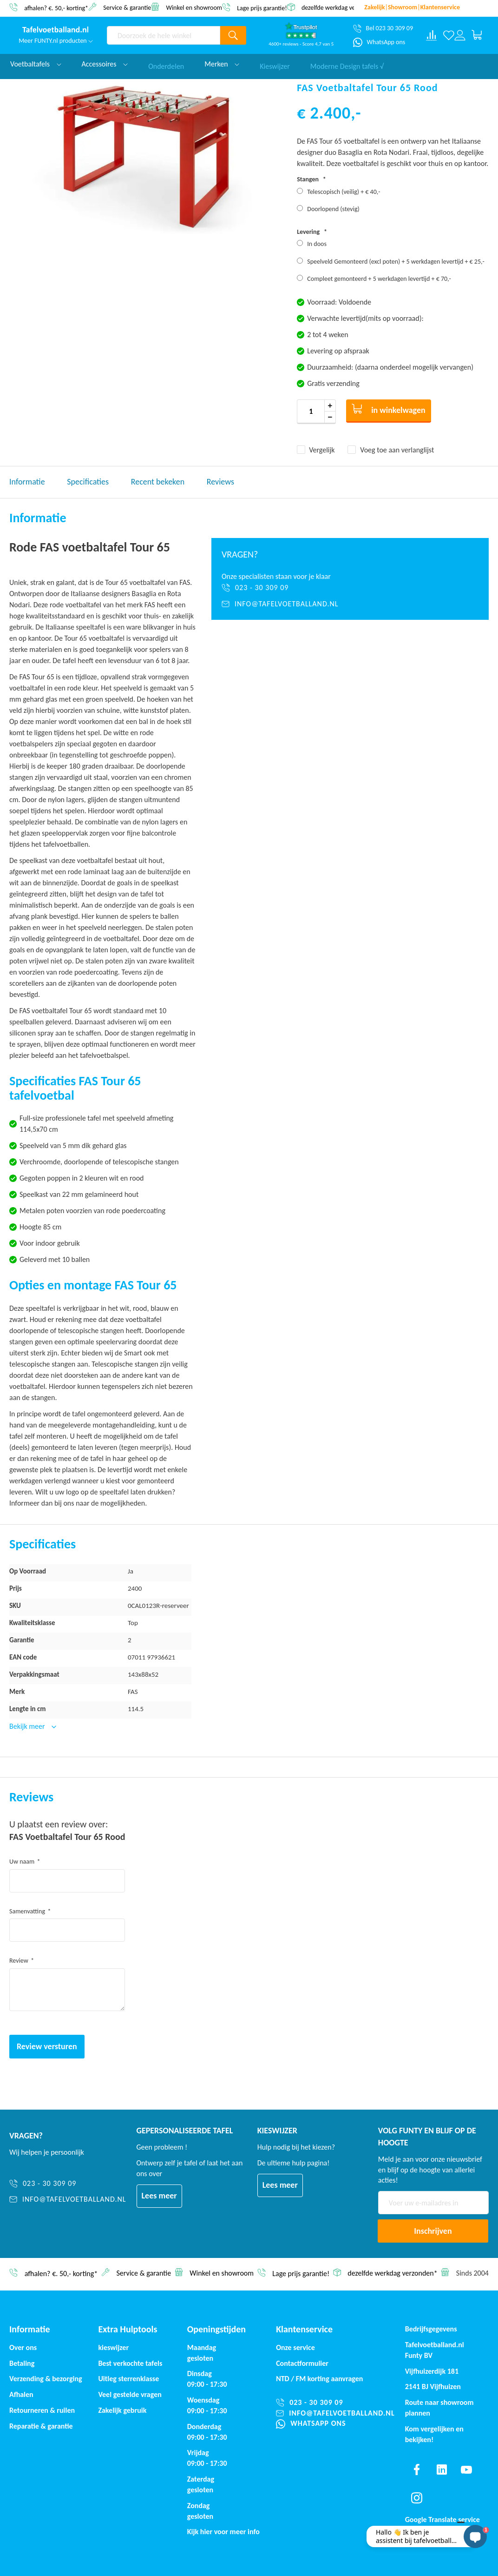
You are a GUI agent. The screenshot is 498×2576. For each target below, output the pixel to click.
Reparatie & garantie (41, 2426)
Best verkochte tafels (130, 2363)
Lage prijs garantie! (262, 8)
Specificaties (88, 482)
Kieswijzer (275, 64)
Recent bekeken (157, 482)
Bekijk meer (27, 1726)
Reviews (220, 482)
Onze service (295, 2347)
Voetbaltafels (35, 64)
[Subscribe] (433, 2231)
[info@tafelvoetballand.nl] (350, 604)
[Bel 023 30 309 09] (383, 28)
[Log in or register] (459, 35)
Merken (221, 64)
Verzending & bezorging (45, 2378)
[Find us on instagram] (416, 2498)
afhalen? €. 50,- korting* (56, 8)
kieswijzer (113, 2347)
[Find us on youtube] (466, 2469)
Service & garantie (127, 7)
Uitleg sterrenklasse (128, 2378)
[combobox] (163, 35)
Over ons (23, 2347)
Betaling (21, 2363)
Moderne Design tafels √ (347, 64)
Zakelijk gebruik (122, 2410)
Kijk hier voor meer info (223, 2531)
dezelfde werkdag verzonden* (340, 8)
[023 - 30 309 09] (350, 587)
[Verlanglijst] (448, 35)
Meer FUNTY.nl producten (56, 41)
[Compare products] (431, 35)
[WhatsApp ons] (379, 42)
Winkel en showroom (194, 7)
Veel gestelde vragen (129, 2394)
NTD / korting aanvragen (319, 2378)
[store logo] (55, 30)
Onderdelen (166, 64)
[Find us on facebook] (416, 2469)
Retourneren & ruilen (42, 2410)
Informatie (27, 482)
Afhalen (21, 2394)
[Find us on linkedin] (441, 2469)
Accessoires (105, 64)
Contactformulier (302, 2363)
